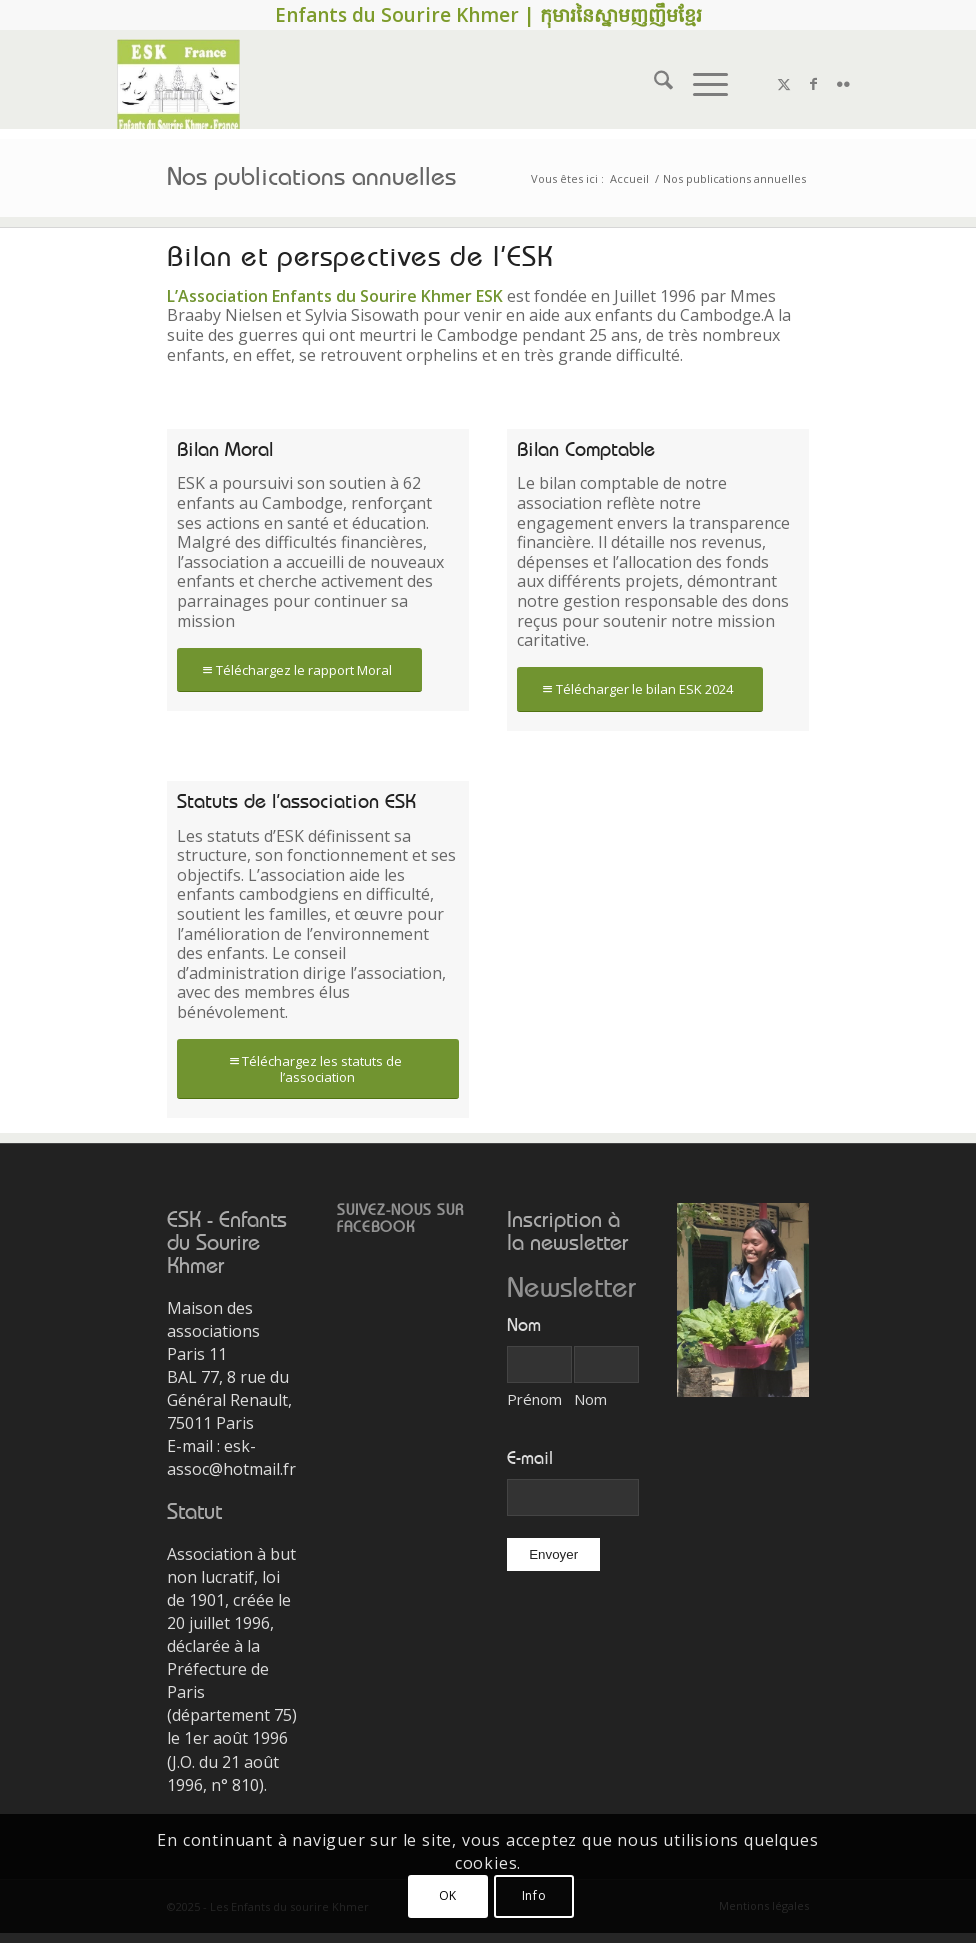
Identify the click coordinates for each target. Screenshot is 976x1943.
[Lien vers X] (784, 84)
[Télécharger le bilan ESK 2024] (640, 689)
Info (534, 1895)
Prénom (534, 1399)
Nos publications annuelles (311, 177)
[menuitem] (653, 84)
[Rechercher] (653, 84)
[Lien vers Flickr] (844, 84)
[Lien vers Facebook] (814, 84)
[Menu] (700, 84)
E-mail (530, 1459)
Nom (590, 1399)
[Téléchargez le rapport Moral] (299, 670)
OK (448, 1895)
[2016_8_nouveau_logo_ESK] (178, 84)
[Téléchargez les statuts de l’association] (318, 1069)
